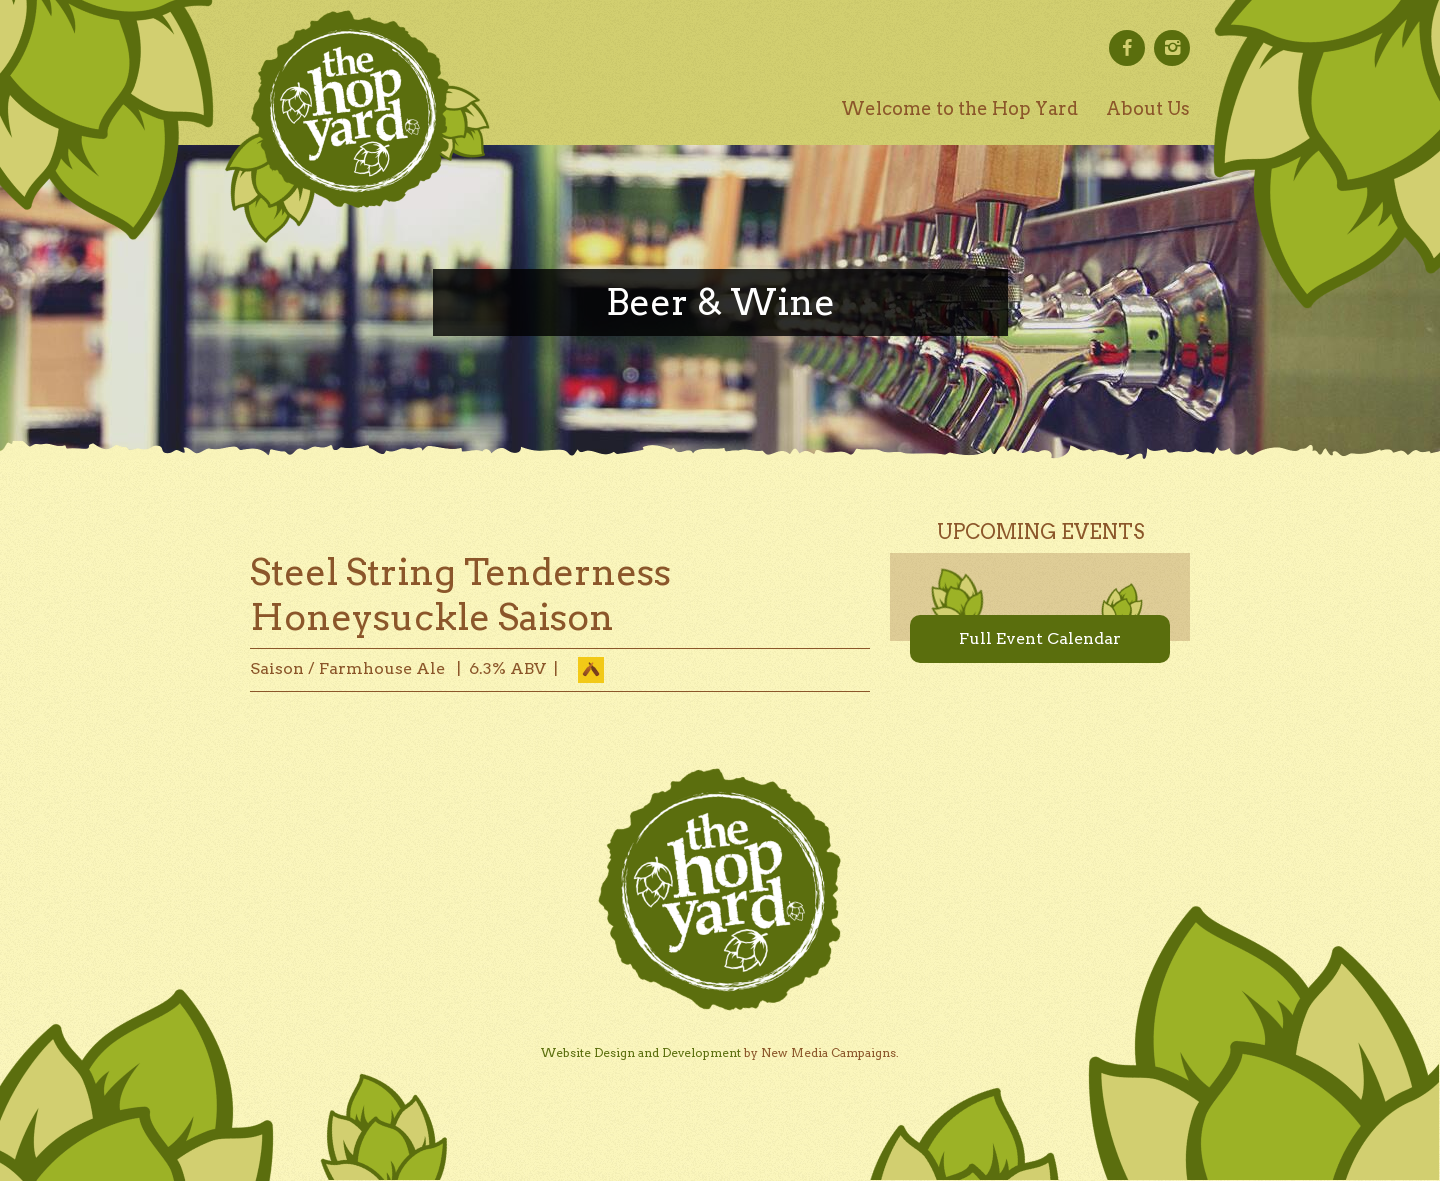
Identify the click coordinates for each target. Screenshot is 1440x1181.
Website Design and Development (641, 1052)
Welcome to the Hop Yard (959, 108)
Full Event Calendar (1040, 638)
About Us (1148, 108)
